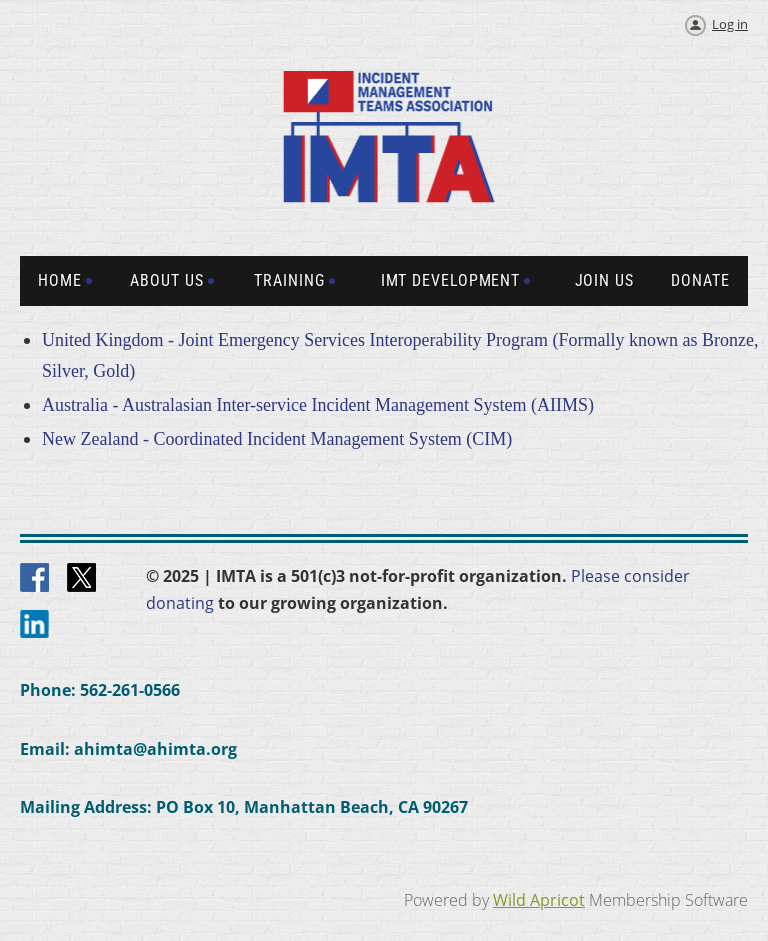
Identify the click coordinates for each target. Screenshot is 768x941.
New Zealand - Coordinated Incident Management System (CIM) (277, 439)
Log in (730, 24)
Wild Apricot (539, 900)
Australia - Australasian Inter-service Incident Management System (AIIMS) (318, 405)
